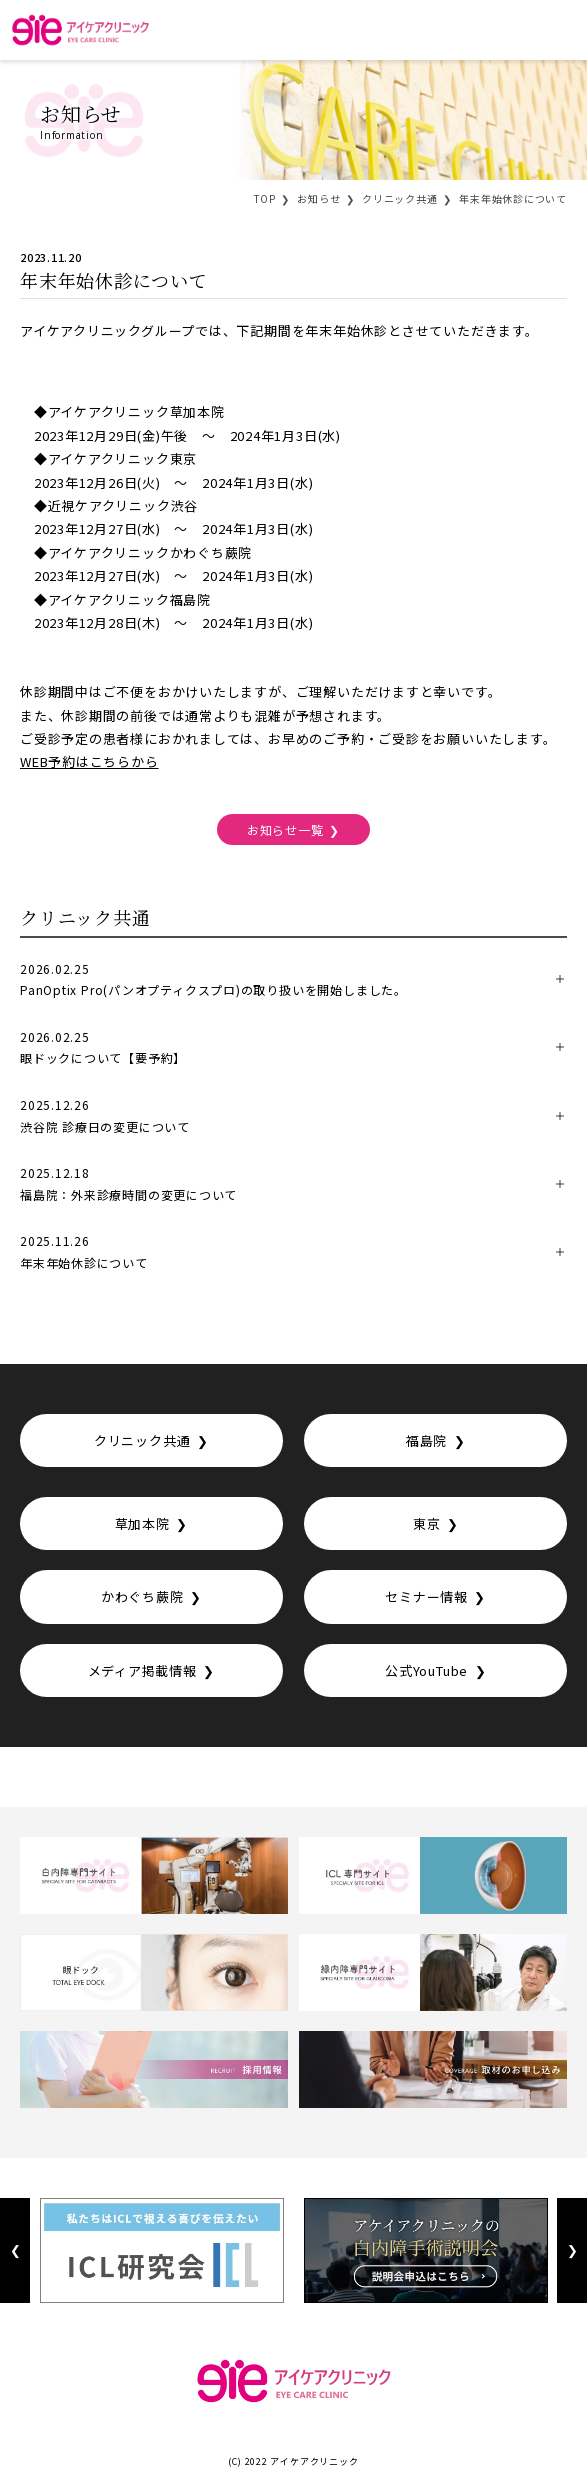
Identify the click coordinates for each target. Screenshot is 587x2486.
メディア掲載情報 (142, 1670)
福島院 (426, 1440)
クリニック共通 (399, 198)
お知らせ (318, 198)
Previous (15, 2250)
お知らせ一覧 (285, 829)
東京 (427, 1523)
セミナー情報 (426, 1596)
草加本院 (142, 1523)
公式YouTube (426, 1670)
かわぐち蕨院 (142, 1596)
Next (571, 2250)
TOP (265, 198)
